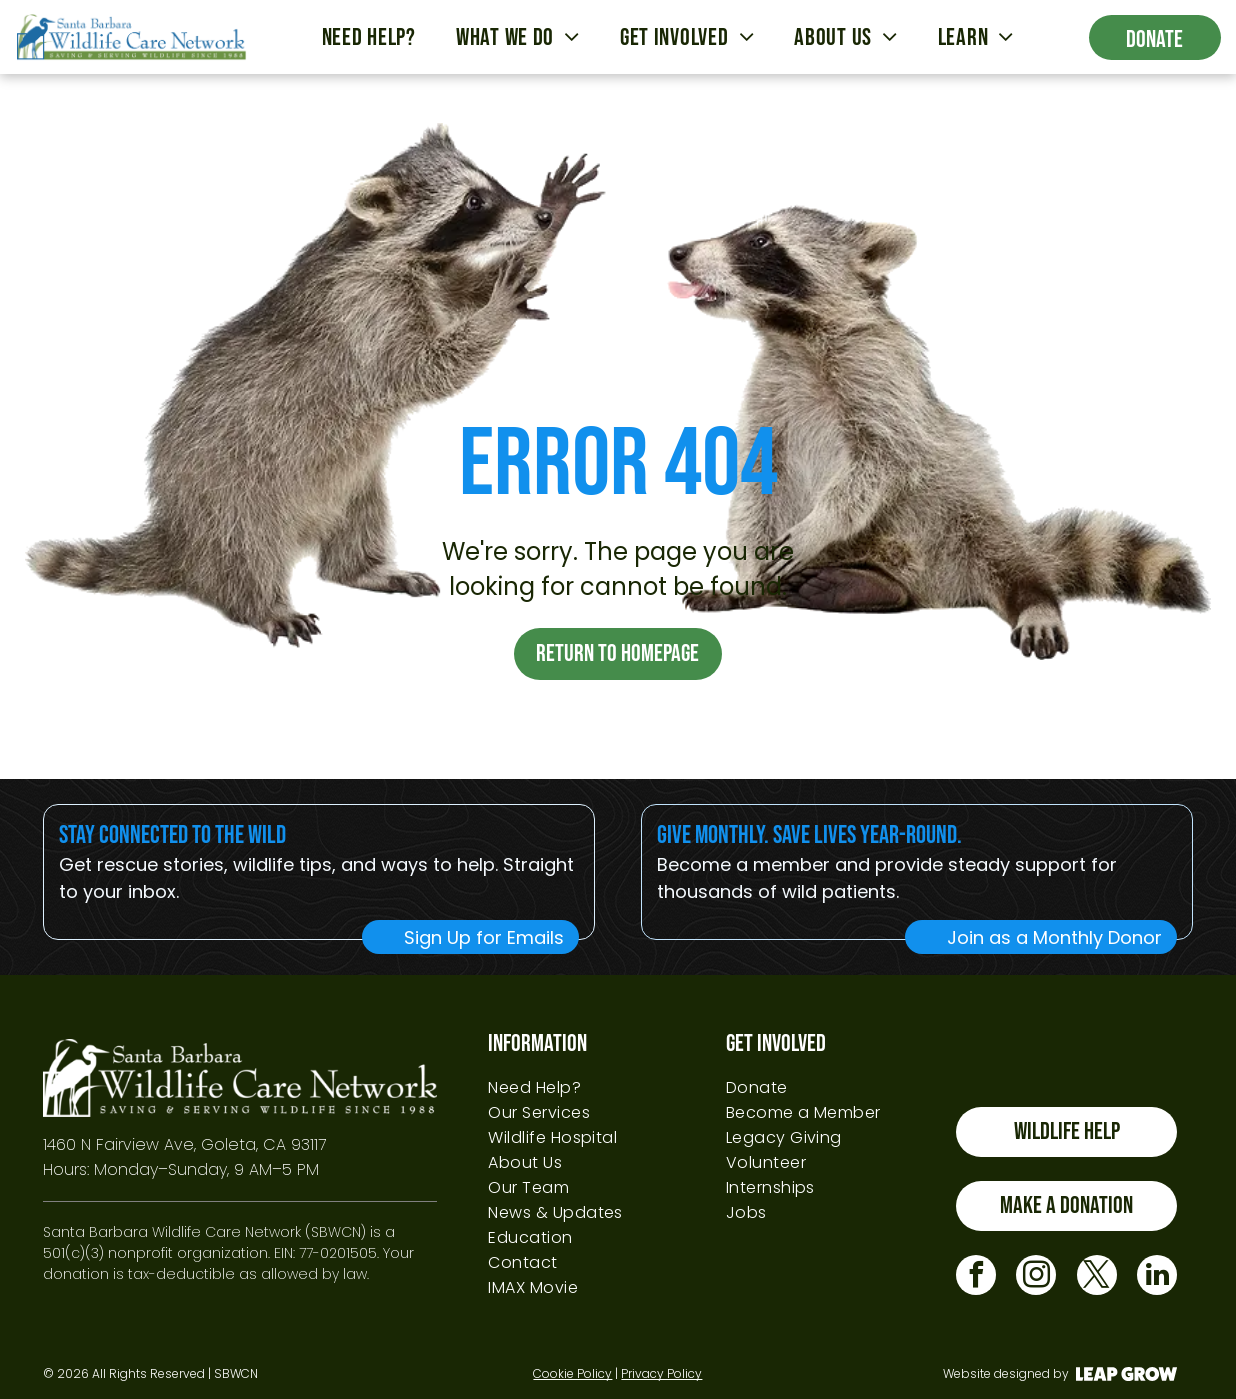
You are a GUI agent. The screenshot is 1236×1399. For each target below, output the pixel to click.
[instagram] (1036, 1277)
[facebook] (976, 1277)
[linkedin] (1157, 1277)
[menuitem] (369, 37)
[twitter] (1097, 1277)
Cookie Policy (572, 1373)
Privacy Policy (661, 1373)
